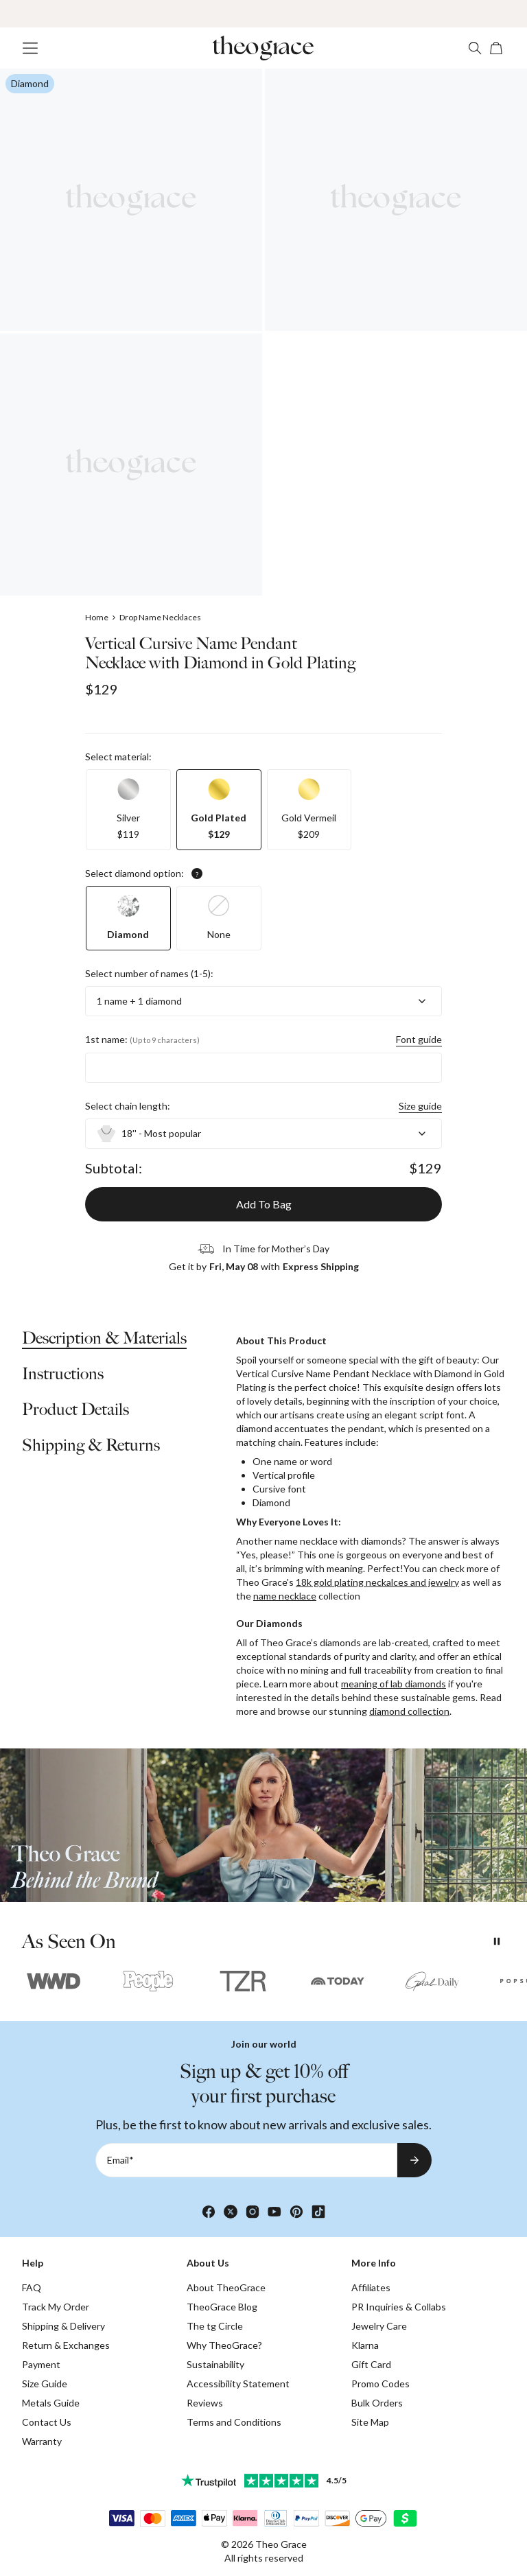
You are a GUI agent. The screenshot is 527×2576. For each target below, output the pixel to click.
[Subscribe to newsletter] (414, 2160)
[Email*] (246, 2160)
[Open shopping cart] (497, 48)
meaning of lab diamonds (393, 1683)
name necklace (284, 1596)
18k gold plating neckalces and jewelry (377, 1582)
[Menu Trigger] (30, 48)
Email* (120, 2160)
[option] (128, 809)
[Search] (475, 48)
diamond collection (409, 1711)
